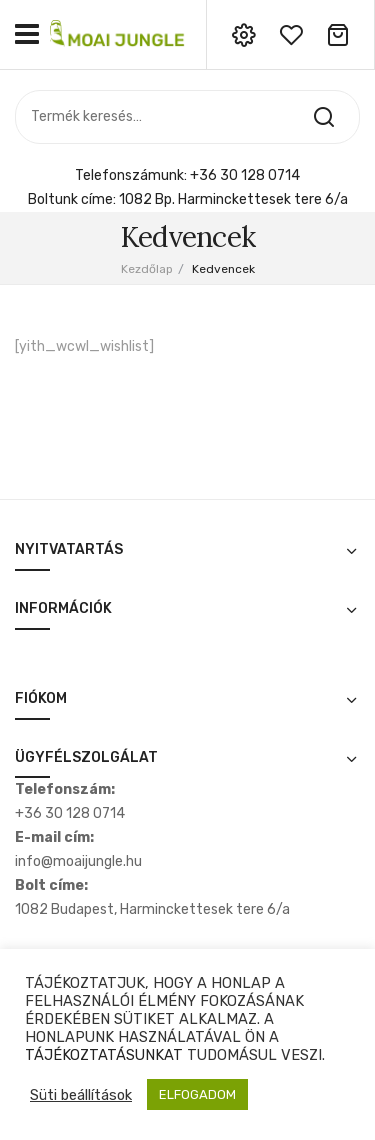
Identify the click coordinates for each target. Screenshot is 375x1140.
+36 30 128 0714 (245, 175)
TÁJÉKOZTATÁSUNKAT (104, 1055)
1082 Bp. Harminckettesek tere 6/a (233, 199)
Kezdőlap (147, 269)
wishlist (291, 35)
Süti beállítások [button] (81, 1095)
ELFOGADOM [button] (197, 1094)
